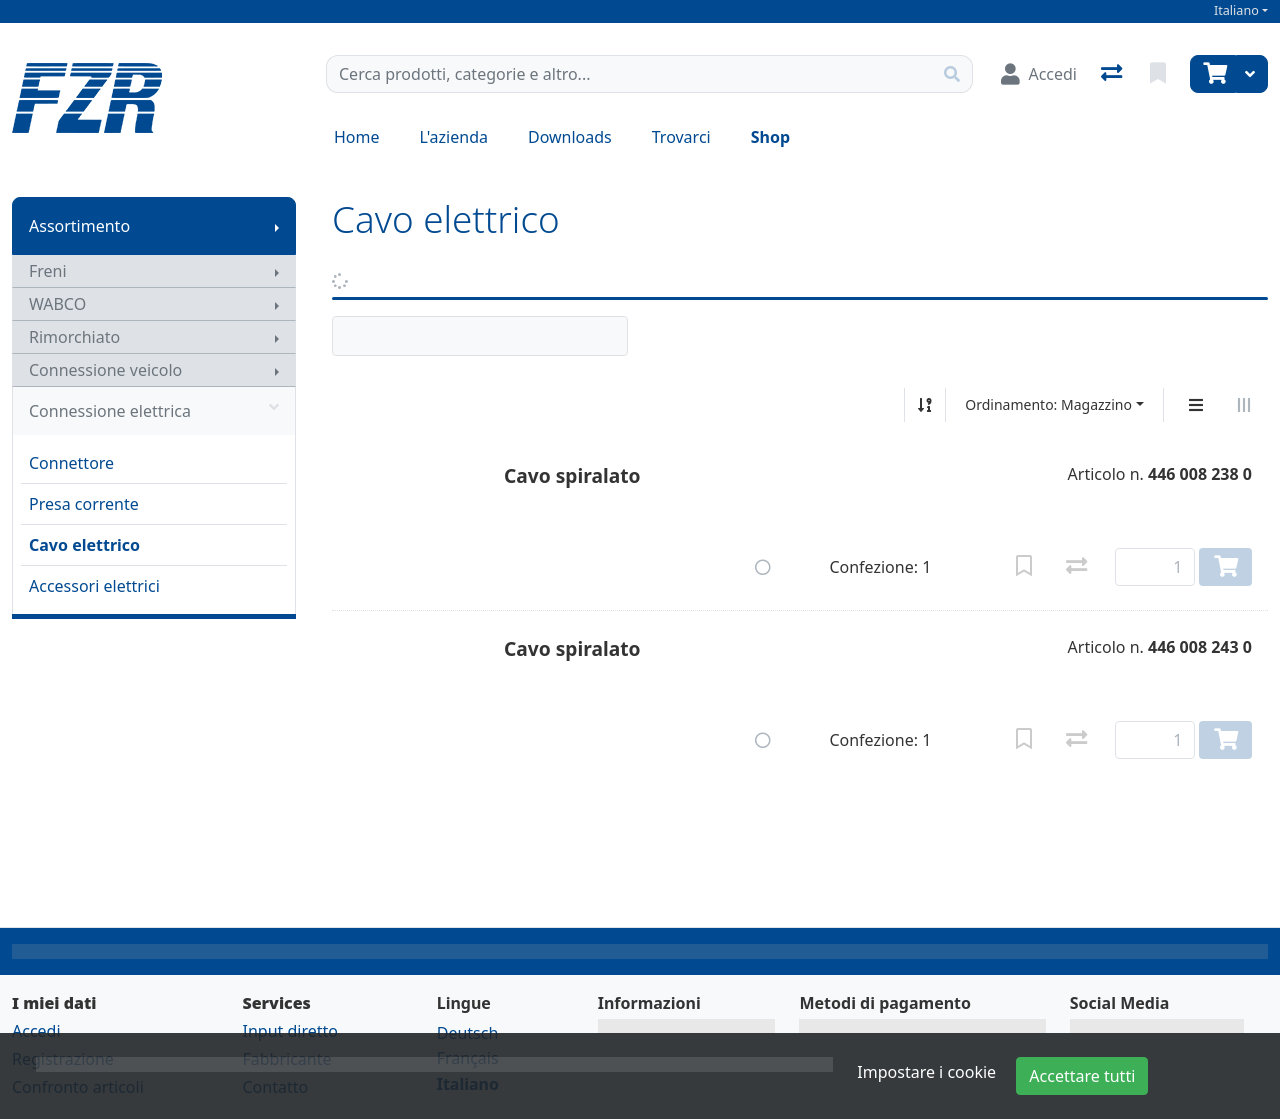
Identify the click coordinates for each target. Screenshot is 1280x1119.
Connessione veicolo (105, 370)
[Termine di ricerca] (629, 74)
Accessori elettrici (94, 586)
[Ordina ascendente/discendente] (925, 405)
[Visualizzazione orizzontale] (1244, 405)
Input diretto (290, 1031)
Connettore (71, 463)
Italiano (1236, 10)
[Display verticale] (1196, 405)
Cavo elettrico (84, 545)
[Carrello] (1213, 74)
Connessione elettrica (154, 411)
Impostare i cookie (926, 1072)
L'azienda (454, 137)
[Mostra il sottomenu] (277, 226)
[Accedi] (1039, 74)
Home (357, 137)
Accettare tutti (1082, 1076)
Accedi (36, 1031)
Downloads (570, 137)
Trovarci (681, 137)
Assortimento (79, 226)
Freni (48, 271)
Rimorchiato (74, 337)
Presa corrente (84, 504)
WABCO (57, 304)
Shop (770, 137)
